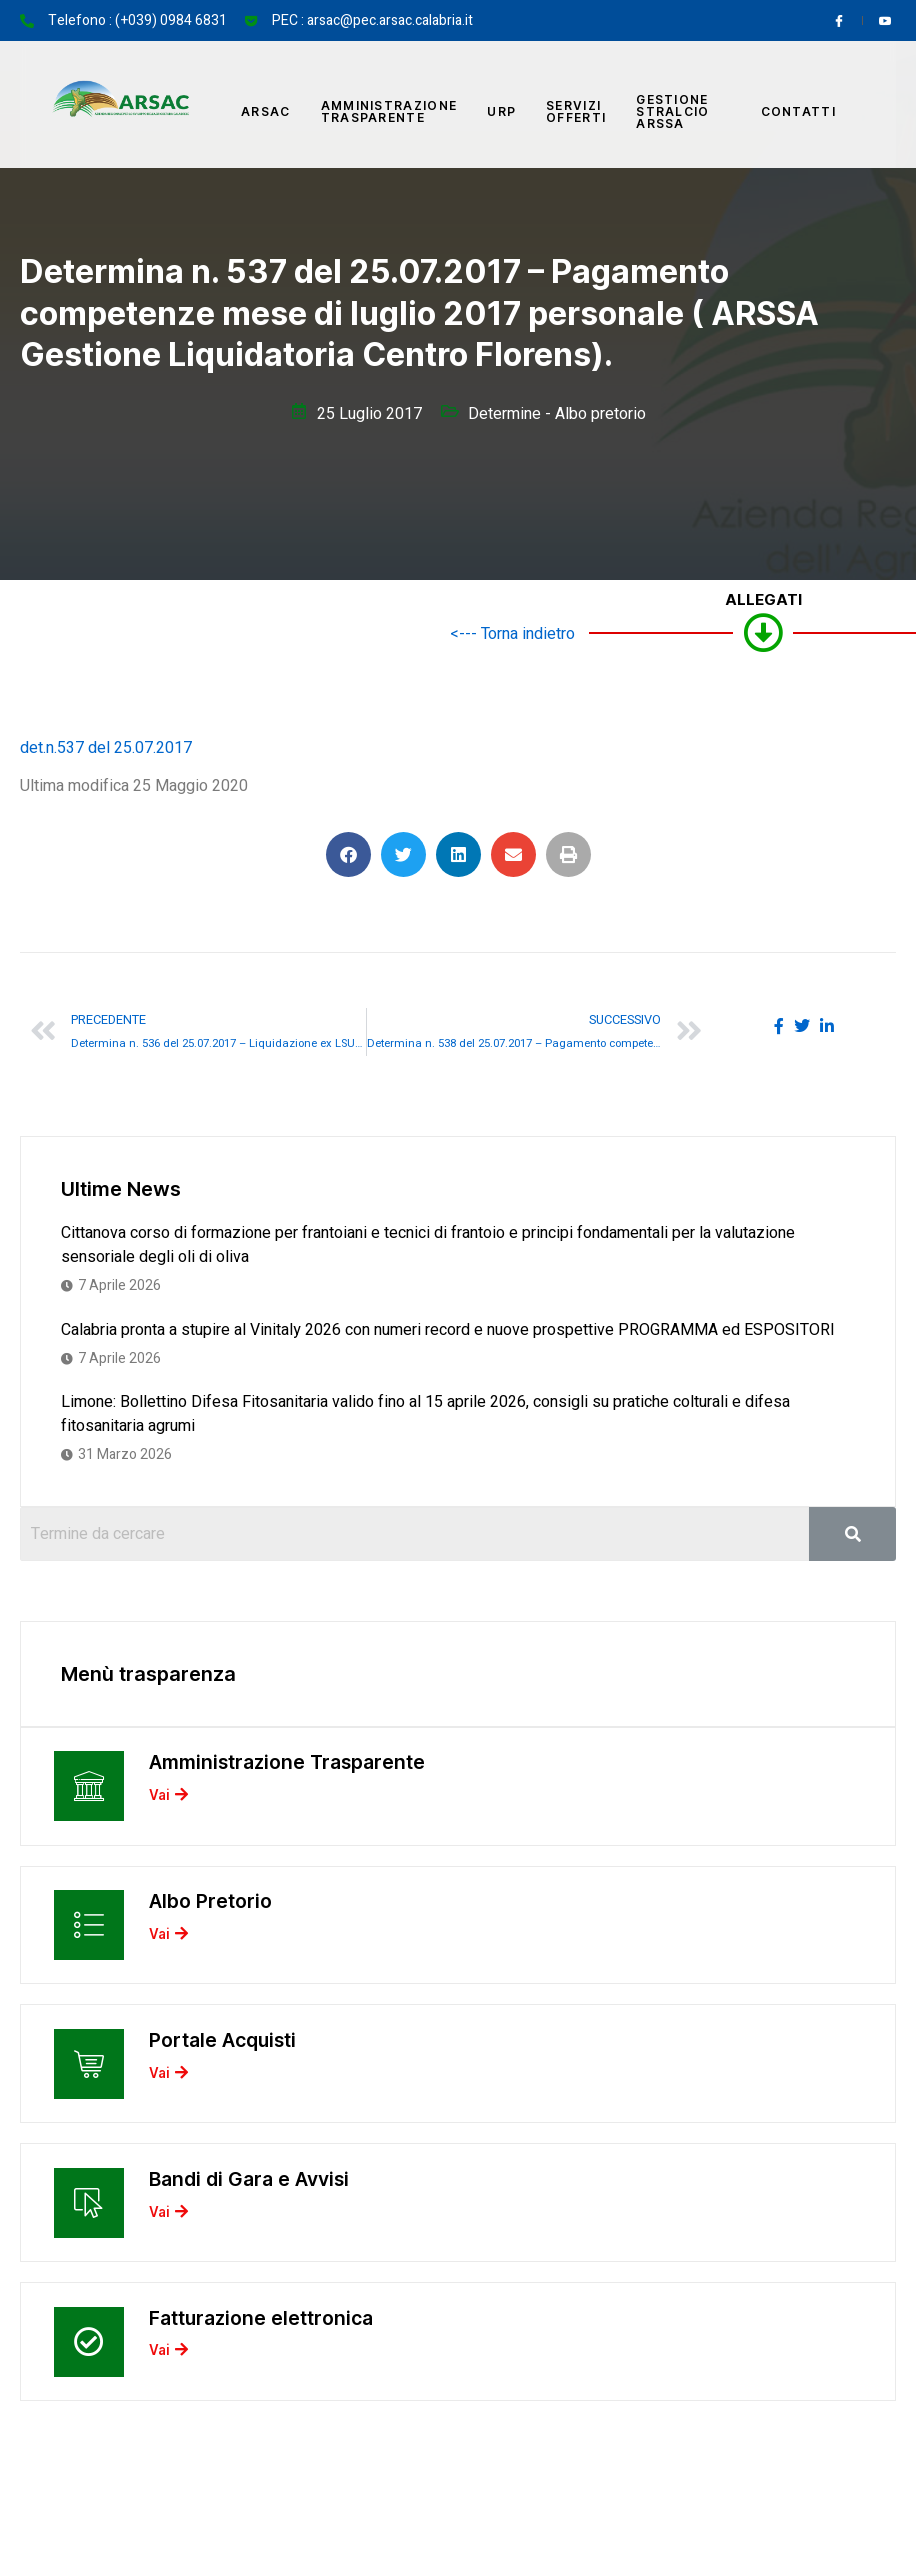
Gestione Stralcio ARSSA (672, 111)
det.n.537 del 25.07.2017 (106, 748)
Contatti (798, 111)
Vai (171, 1801)
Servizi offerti (576, 111)
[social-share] (779, 1025)
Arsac (266, 111)
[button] (348, 854)
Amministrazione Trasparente (389, 111)
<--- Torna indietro (512, 634)
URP (501, 111)
